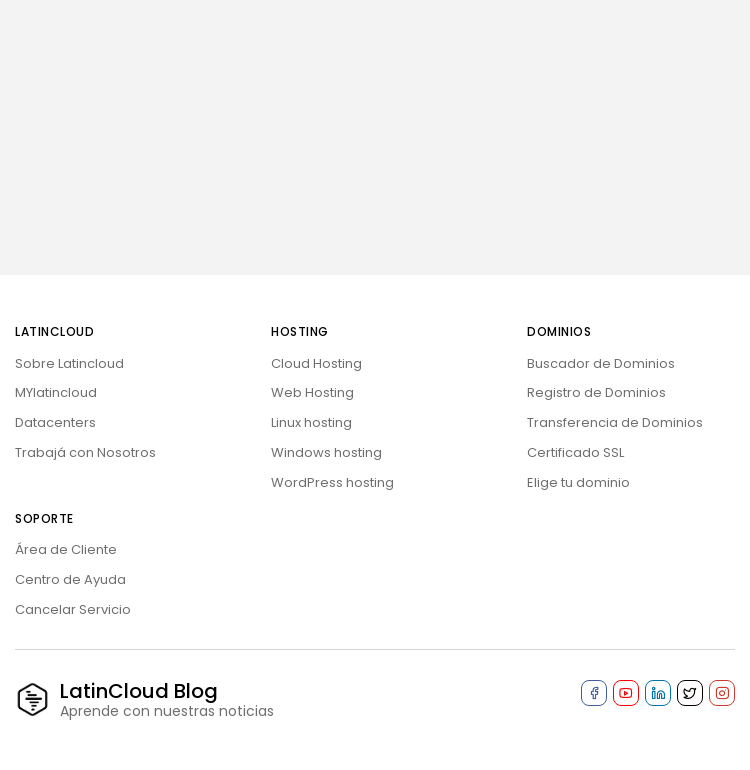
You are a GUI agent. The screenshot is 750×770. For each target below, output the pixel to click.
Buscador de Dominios (601, 363)
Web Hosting (312, 392)
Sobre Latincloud (69, 363)
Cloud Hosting (316, 363)
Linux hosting (311, 422)
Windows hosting (326, 452)
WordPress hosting (332, 482)
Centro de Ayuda (70, 579)
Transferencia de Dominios (615, 422)
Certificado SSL (575, 452)
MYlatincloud (56, 392)
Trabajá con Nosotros (85, 452)
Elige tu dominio (578, 482)
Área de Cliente (66, 549)
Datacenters (55, 422)
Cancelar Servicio (73, 609)
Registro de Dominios (596, 392)
